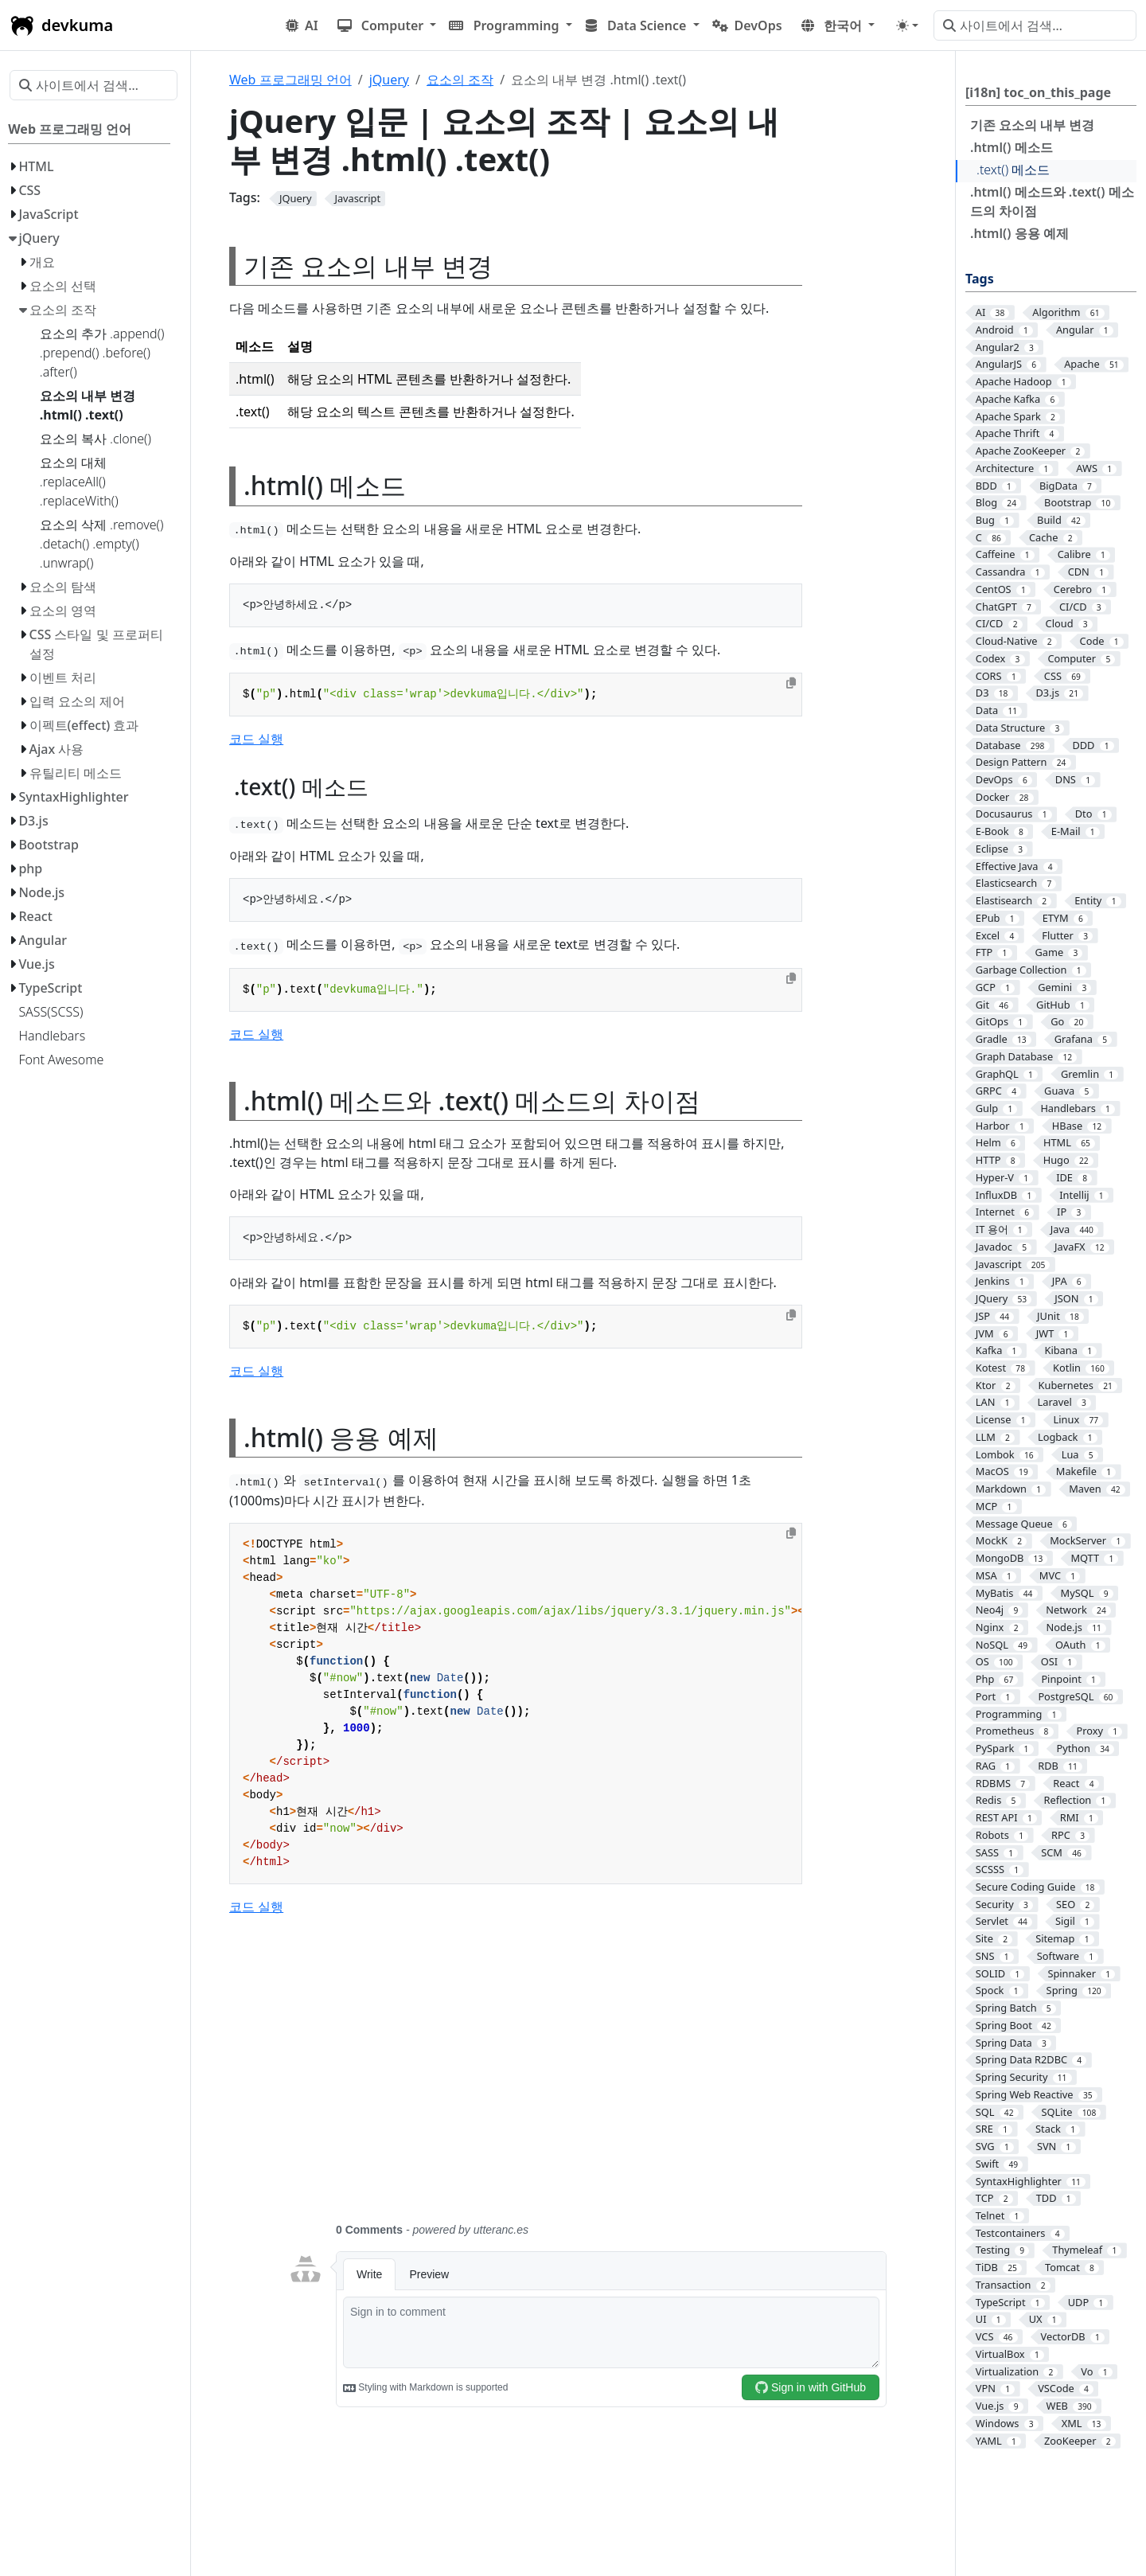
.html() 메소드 (1011, 147)
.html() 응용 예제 (1019, 233)
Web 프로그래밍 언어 (290, 79)
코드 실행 (256, 738)
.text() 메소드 (1013, 169)
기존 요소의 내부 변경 (1032, 125)
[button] (387, 25)
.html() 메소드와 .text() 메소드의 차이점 (1052, 201)
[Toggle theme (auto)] (907, 25)
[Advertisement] (587, 2078)
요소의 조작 (460, 79)
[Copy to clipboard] (791, 683)
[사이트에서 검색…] (1035, 25)
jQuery (389, 79)
